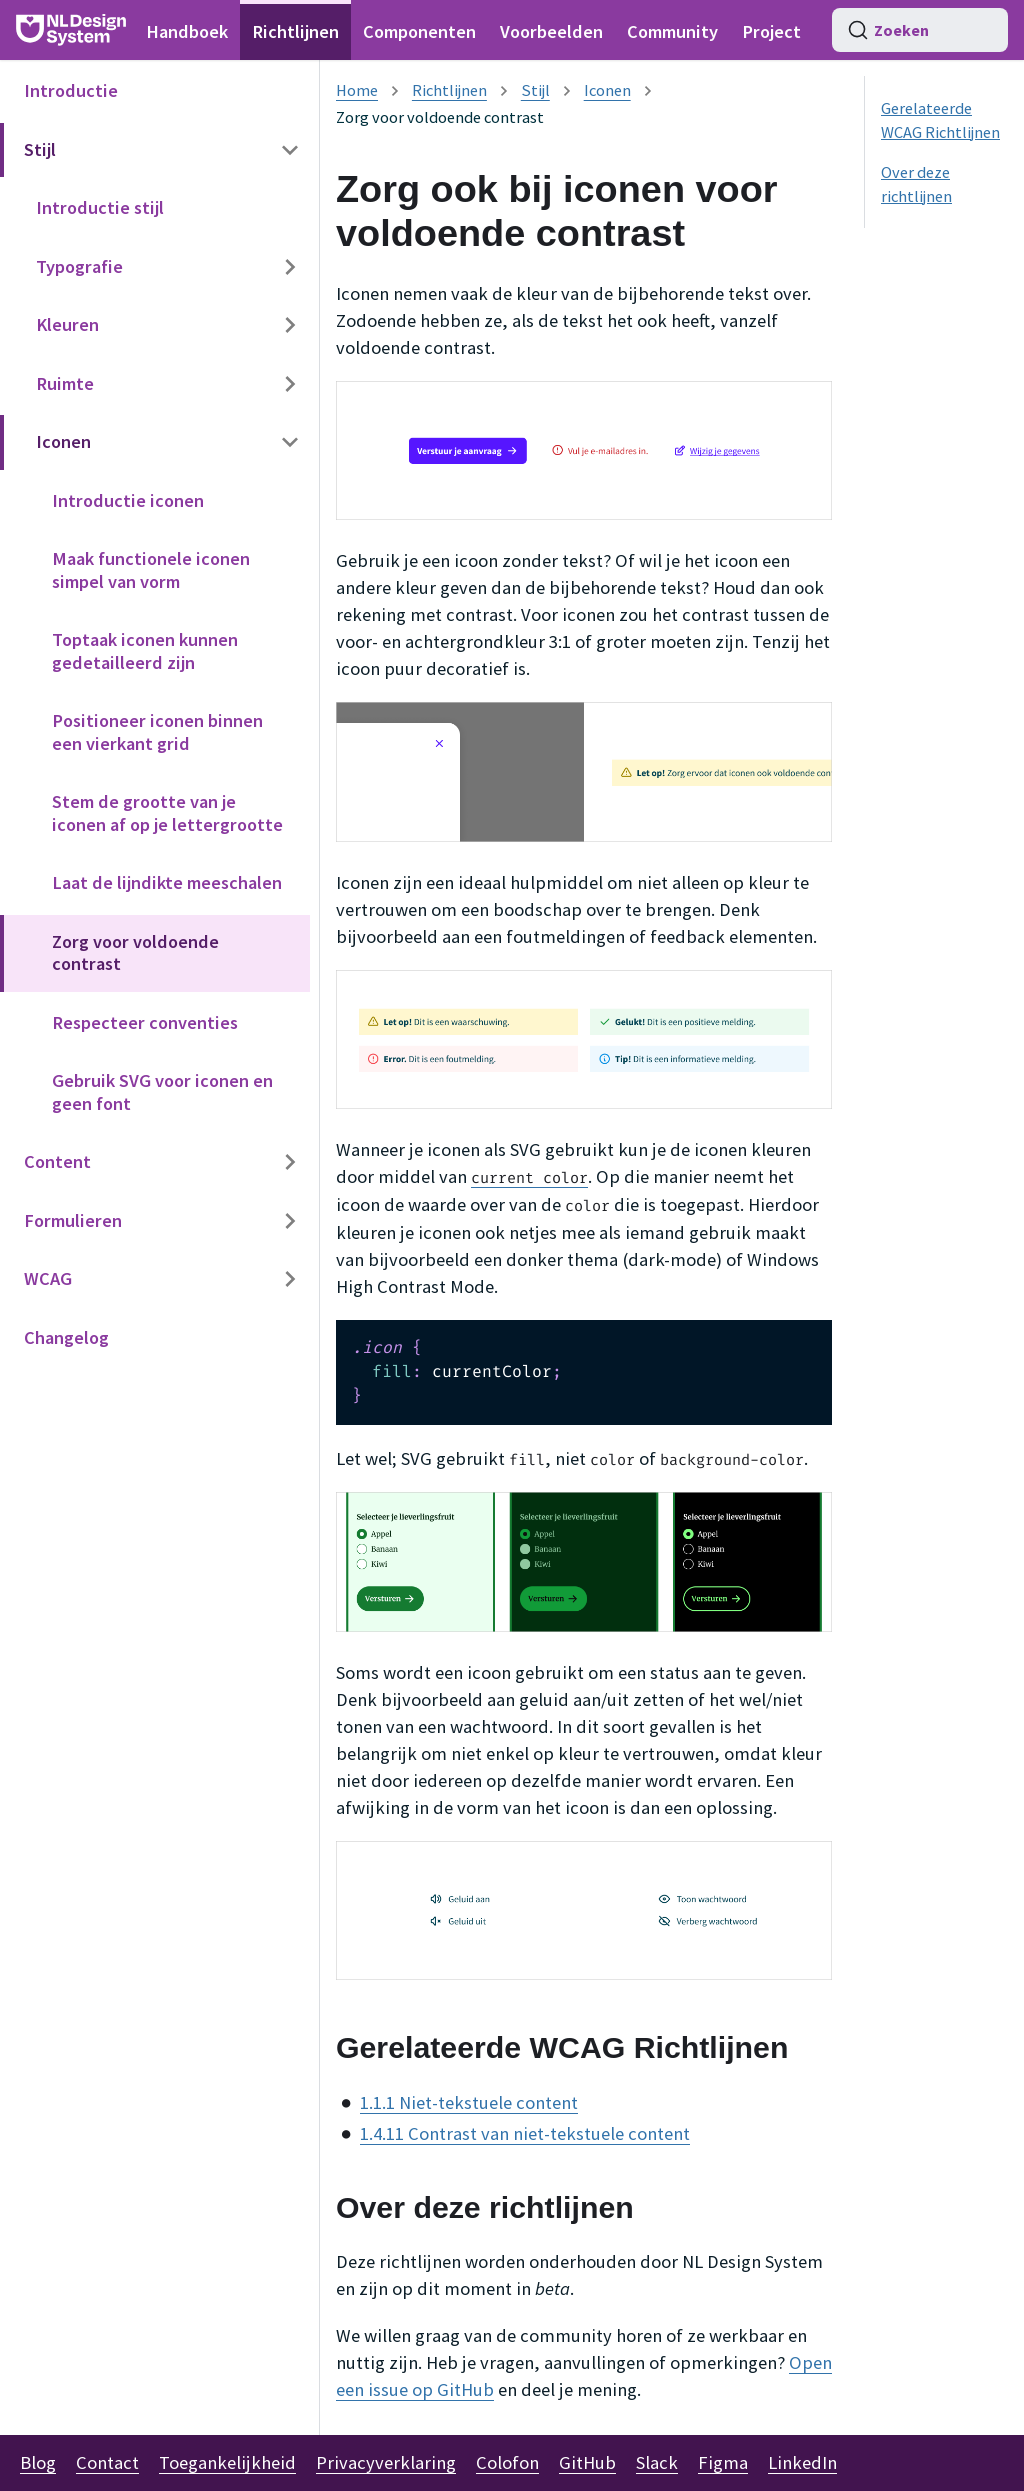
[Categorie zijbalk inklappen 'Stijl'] (290, 150)
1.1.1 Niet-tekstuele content (469, 2102)
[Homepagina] (357, 90)
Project (771, 31)
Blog (38, 2462)
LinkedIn (802, 2462)
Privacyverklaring (386, 2462)
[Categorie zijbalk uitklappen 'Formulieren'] (290, 1221)
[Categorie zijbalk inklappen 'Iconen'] (290, 442)
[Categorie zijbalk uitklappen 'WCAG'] (290, 1279)
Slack (657, 2462)
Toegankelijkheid (227, 2462)
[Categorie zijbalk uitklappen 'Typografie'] (290, 267)
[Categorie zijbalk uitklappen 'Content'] (290, 1162)
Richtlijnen (295, 31)
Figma (723, 2462)
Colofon (507, 2462)
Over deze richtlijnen (916, 184)
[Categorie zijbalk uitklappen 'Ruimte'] (290, 384)
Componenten (419, 31)
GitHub (587, 2462)
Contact (107, 2462)
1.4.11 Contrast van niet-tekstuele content (525, 2133)
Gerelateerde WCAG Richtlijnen (940, 120)
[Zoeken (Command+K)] (920, 30)
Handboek (187, 31)
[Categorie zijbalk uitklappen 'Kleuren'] (290, 325)
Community (672, 31)
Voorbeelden (551, 31)
